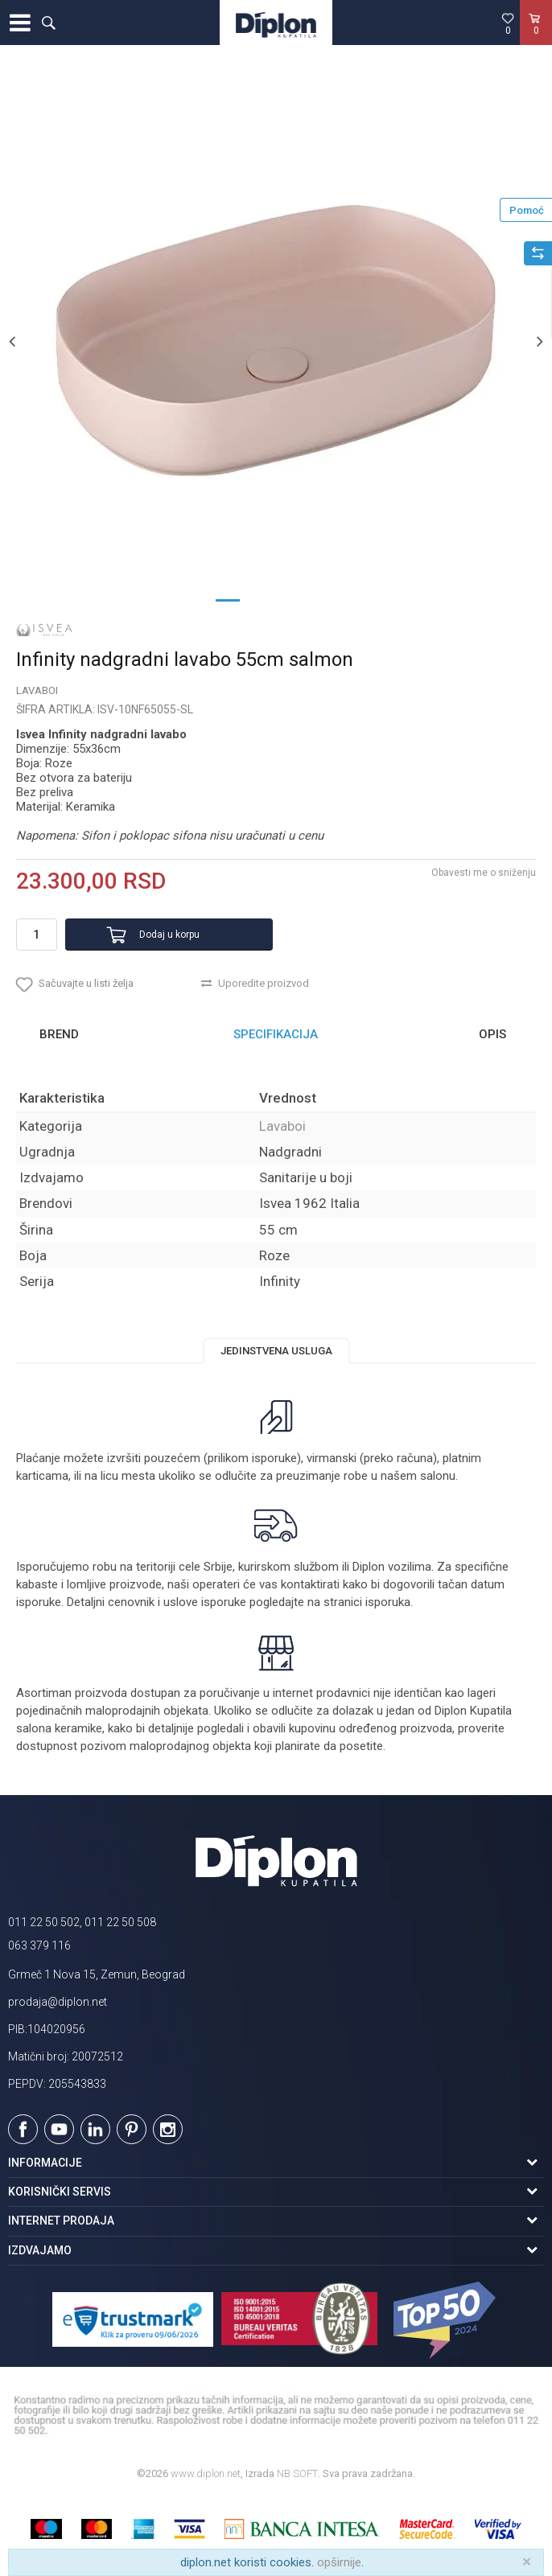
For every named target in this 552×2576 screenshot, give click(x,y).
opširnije (339, 2562)
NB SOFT (297, 2473)
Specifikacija (275, 1034)
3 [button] (292, 599)
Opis (492, 1034)
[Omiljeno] (508, 23)
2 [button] (260, 599)
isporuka (387, 1602)
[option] (276, 341)
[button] (48, 22)
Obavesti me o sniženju (483, 872)
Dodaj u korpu (169, 934)
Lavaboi (37, 690)
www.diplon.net (206, 2473)
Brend (59, 1034)
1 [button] (228, 599)
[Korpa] (536, 39)
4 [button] (324, 599)
